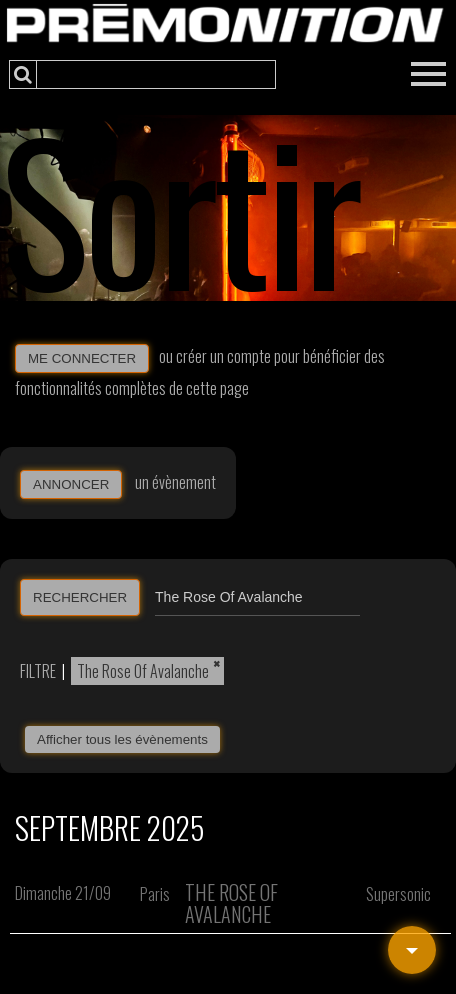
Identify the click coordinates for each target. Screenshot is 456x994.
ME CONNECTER (82, 358)
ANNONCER (71, 484)
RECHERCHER (80, 597)
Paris (155, 894)
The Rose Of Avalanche (143, 671)
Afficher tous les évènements (122, 739)
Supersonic (398, 894)
